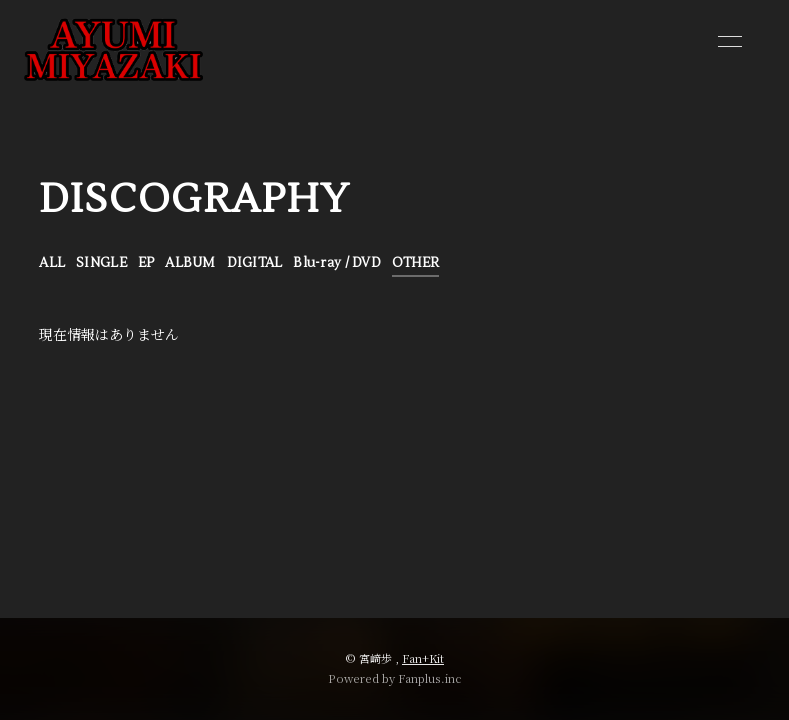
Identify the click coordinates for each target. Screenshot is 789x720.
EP (146, 263)
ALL (52, 263)
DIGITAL (255, 263)
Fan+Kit (423, 658)
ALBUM (190, 263)
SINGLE (101, 263)
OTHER (415, 263)
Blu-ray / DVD (336, 263)
